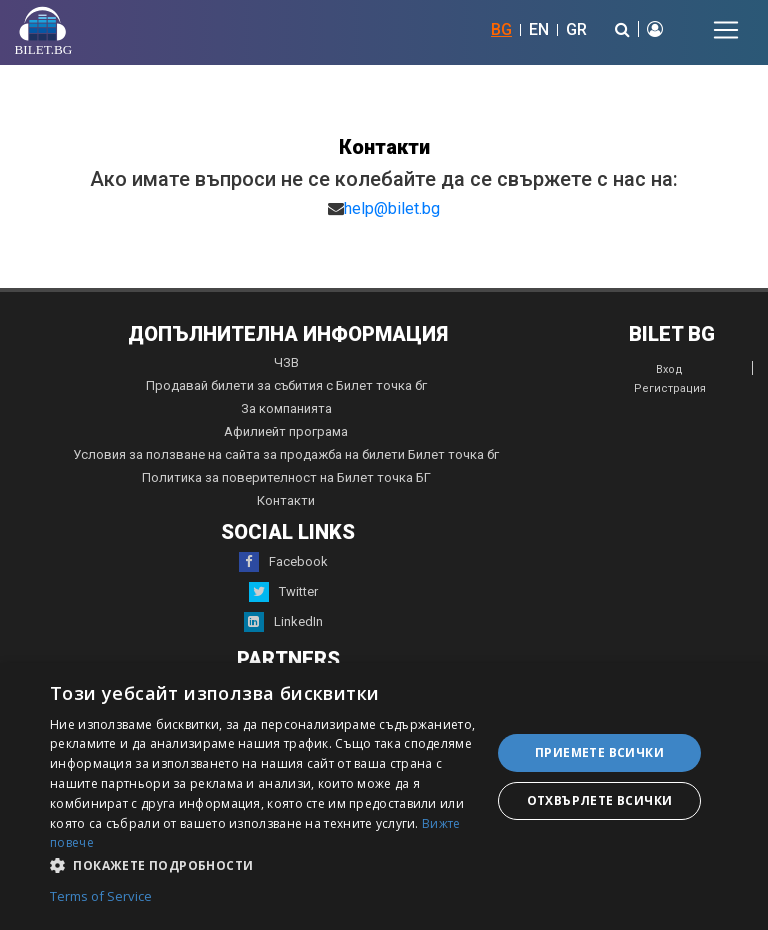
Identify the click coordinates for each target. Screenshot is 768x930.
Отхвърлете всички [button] (600, 800)
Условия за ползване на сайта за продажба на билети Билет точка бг (286, 454)
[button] (264, 864)
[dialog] (384, 796)
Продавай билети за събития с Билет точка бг (286, 385)
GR (576, 29)
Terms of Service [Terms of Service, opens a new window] (101, 897)
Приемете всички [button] (599, 752)
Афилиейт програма (286, 431)
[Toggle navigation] (726, 30)
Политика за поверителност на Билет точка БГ (286, 477)
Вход (669, 369)
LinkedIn (283, 622)
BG (501, 29)
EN (539, 29)
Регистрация (670, 388)
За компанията (286, 408)
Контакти (286, 500)
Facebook (283, 562)
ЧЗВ (286, 362)
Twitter (283, 592)
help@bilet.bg (392, 208)
